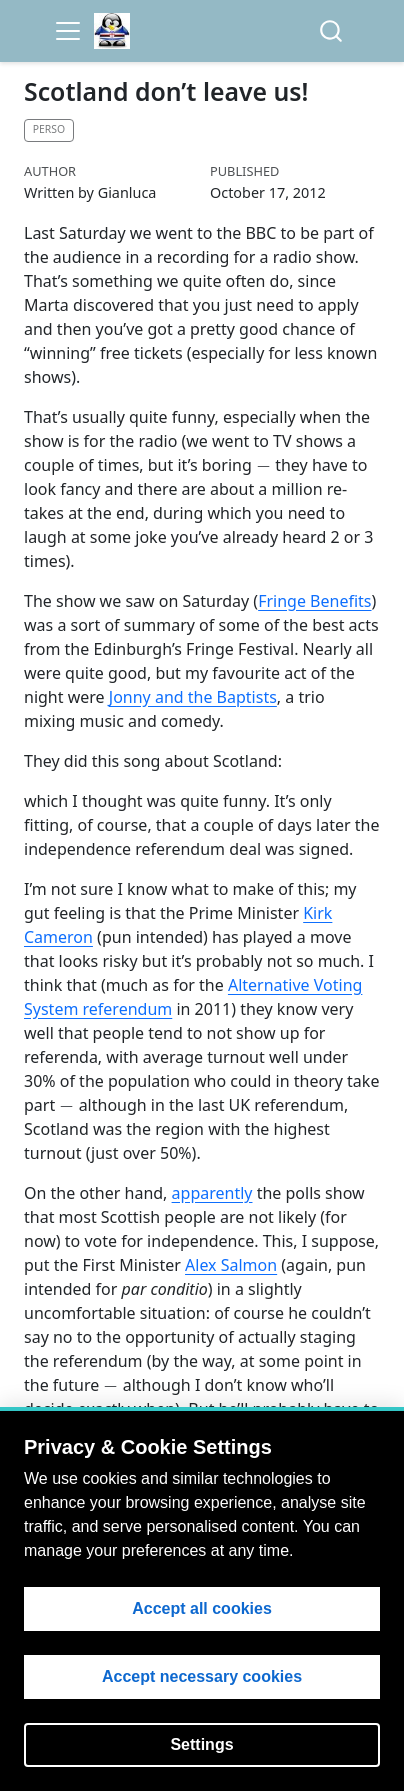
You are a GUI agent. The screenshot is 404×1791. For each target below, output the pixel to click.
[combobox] (332, 31)
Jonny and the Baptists (193, 697)
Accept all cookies (202, 1608)
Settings (201, 1744)
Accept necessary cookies (202, 1676)
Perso (49, 129)
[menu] (68, 31)
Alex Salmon (231, 1265)
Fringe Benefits (314, 601)
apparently (212, 1193)
